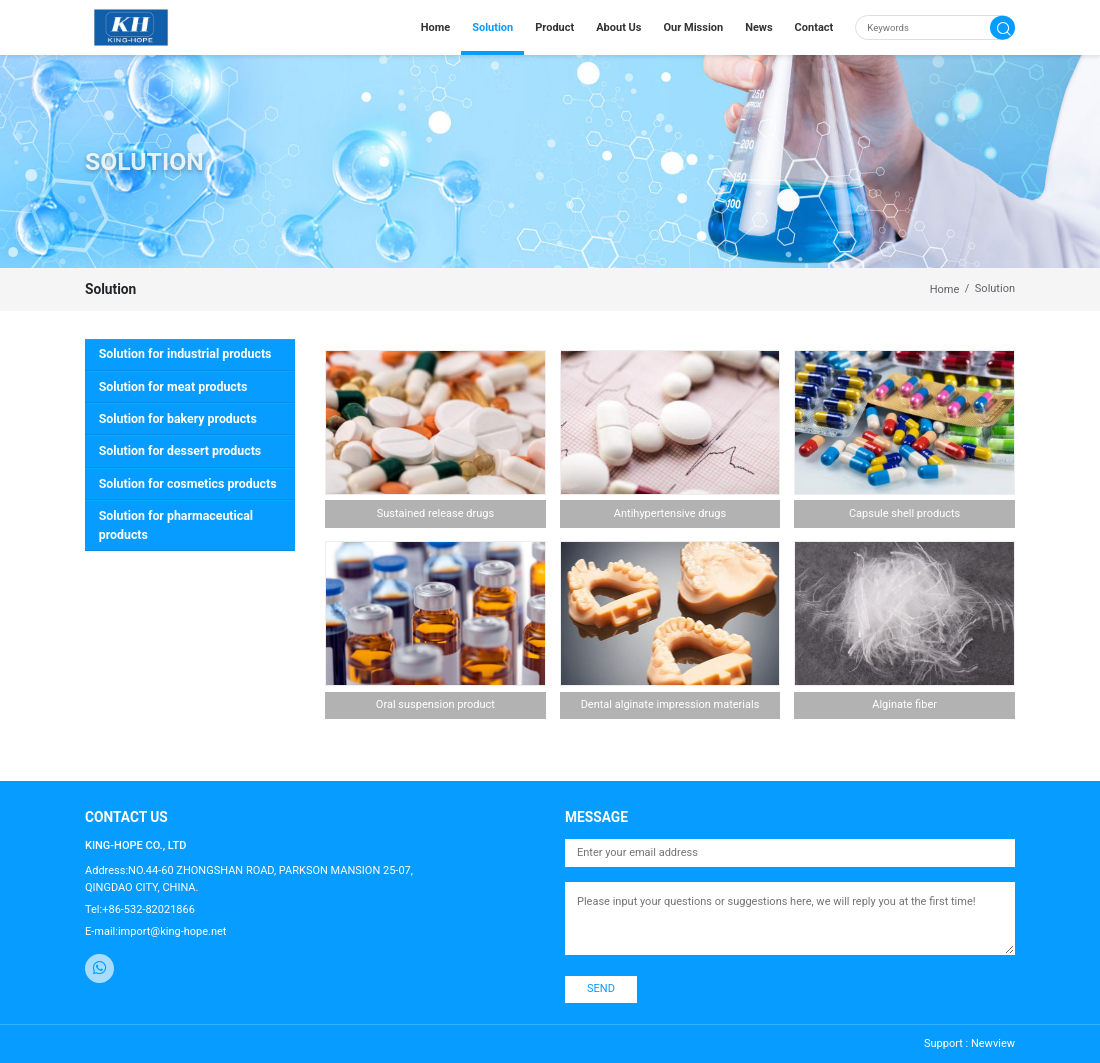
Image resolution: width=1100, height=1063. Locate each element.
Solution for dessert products (180, 451)
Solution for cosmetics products (188, 484)
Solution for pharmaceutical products (176, 525)
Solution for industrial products (185, 354)
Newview (993, 1043)
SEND (601, 988)
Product (554, 27)
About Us (618, 27)
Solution (492, 27)
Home (435, 27)
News (758, 27)
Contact (814, 27)
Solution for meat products (173, 387)
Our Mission (694, 27)
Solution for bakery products (178, 419)
